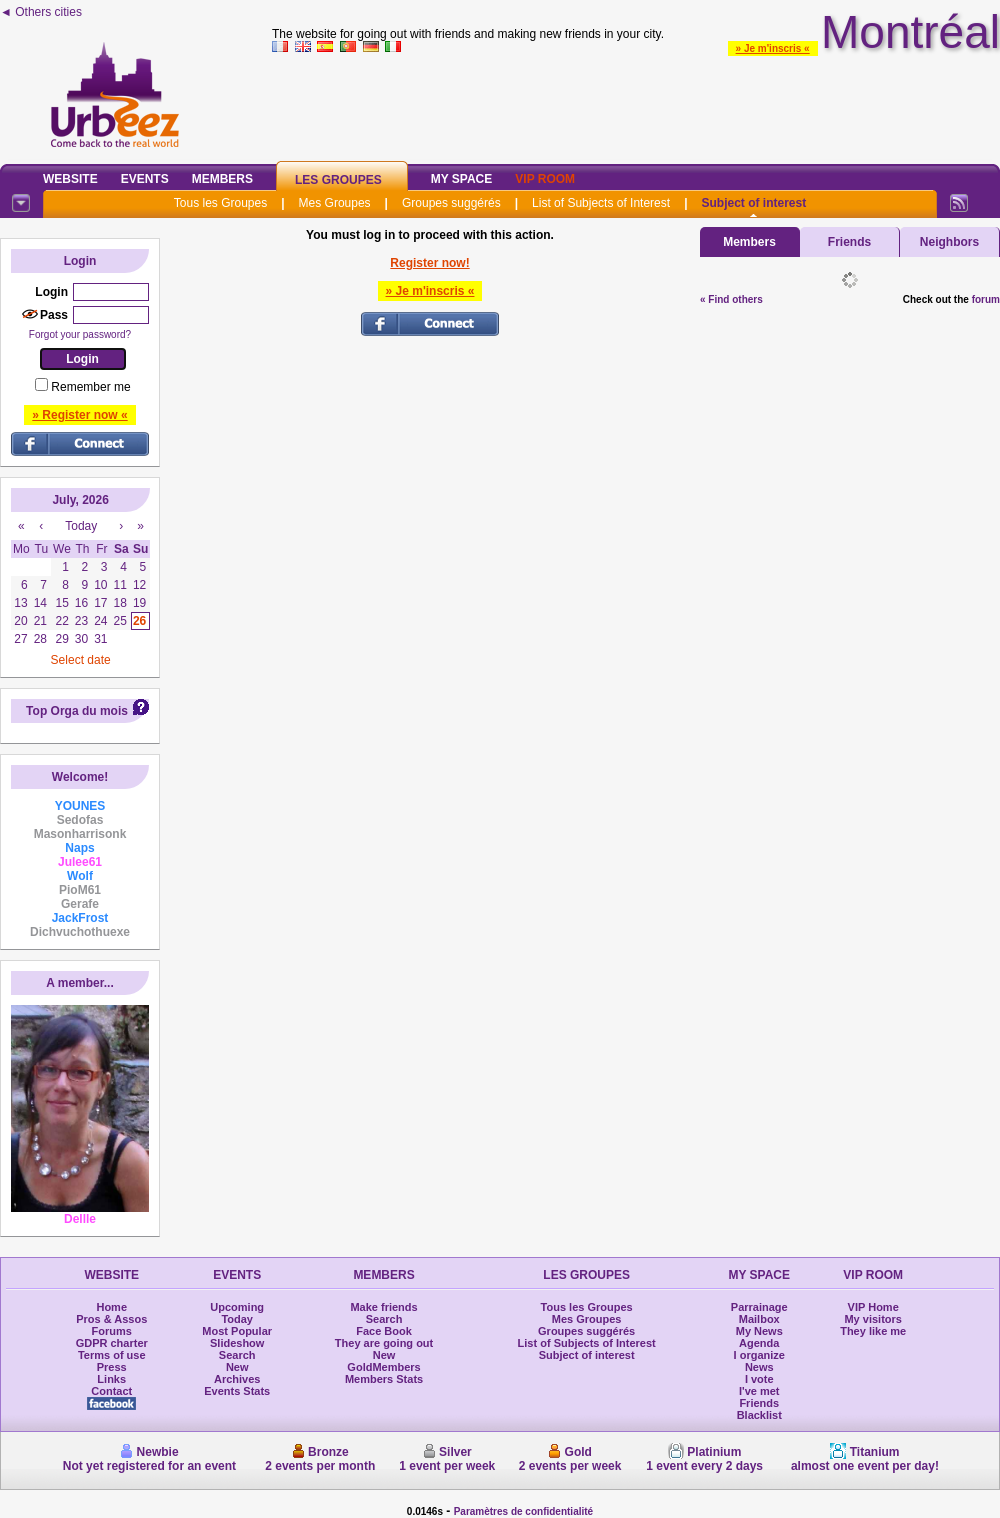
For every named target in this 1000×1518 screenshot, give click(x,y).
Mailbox (759, 1319)
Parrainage (759, 1307)
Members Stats (384, 1379)
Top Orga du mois (77, 711)
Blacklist (759, 1415)
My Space (462, 179)
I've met (759, 1391)
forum (986, 299)
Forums (112, 1331)
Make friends (383, 1307)
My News (759, 1331)
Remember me (90, 387)
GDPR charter (112, 1343)
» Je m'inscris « (773, 48)
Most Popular (237, 1331)
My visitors (872, 1319)
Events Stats (237, 1391)
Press (112, 1367)
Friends (849, 242)
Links (111, 1379)
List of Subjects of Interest (601, 203)
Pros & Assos (111, 1319)
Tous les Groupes (220, 203)
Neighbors (949, 242)
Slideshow (237, 1343)
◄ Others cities (41, 12)
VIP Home (873, 1307)
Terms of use (112, 1355)
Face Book (384, 1331)
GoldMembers (383, 1367)
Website (70, 179)
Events (145, 179)
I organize (759, 1355)
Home (111, 1307)
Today (237, 1319)
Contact (111, 1391)
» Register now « (79, 415)
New (237, 1367)
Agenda (759, 1343)
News (759, 1367)
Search (237, 1355)
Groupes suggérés (451, 203)
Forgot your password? (80, 334)
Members (222, 179)
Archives (237, 1379)
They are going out (384, 1343)
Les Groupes (338, 180)
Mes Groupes (335, 203)
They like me (873, 1331)
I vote (759, 1379)
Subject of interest (753, 203)
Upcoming (237, 1307)
